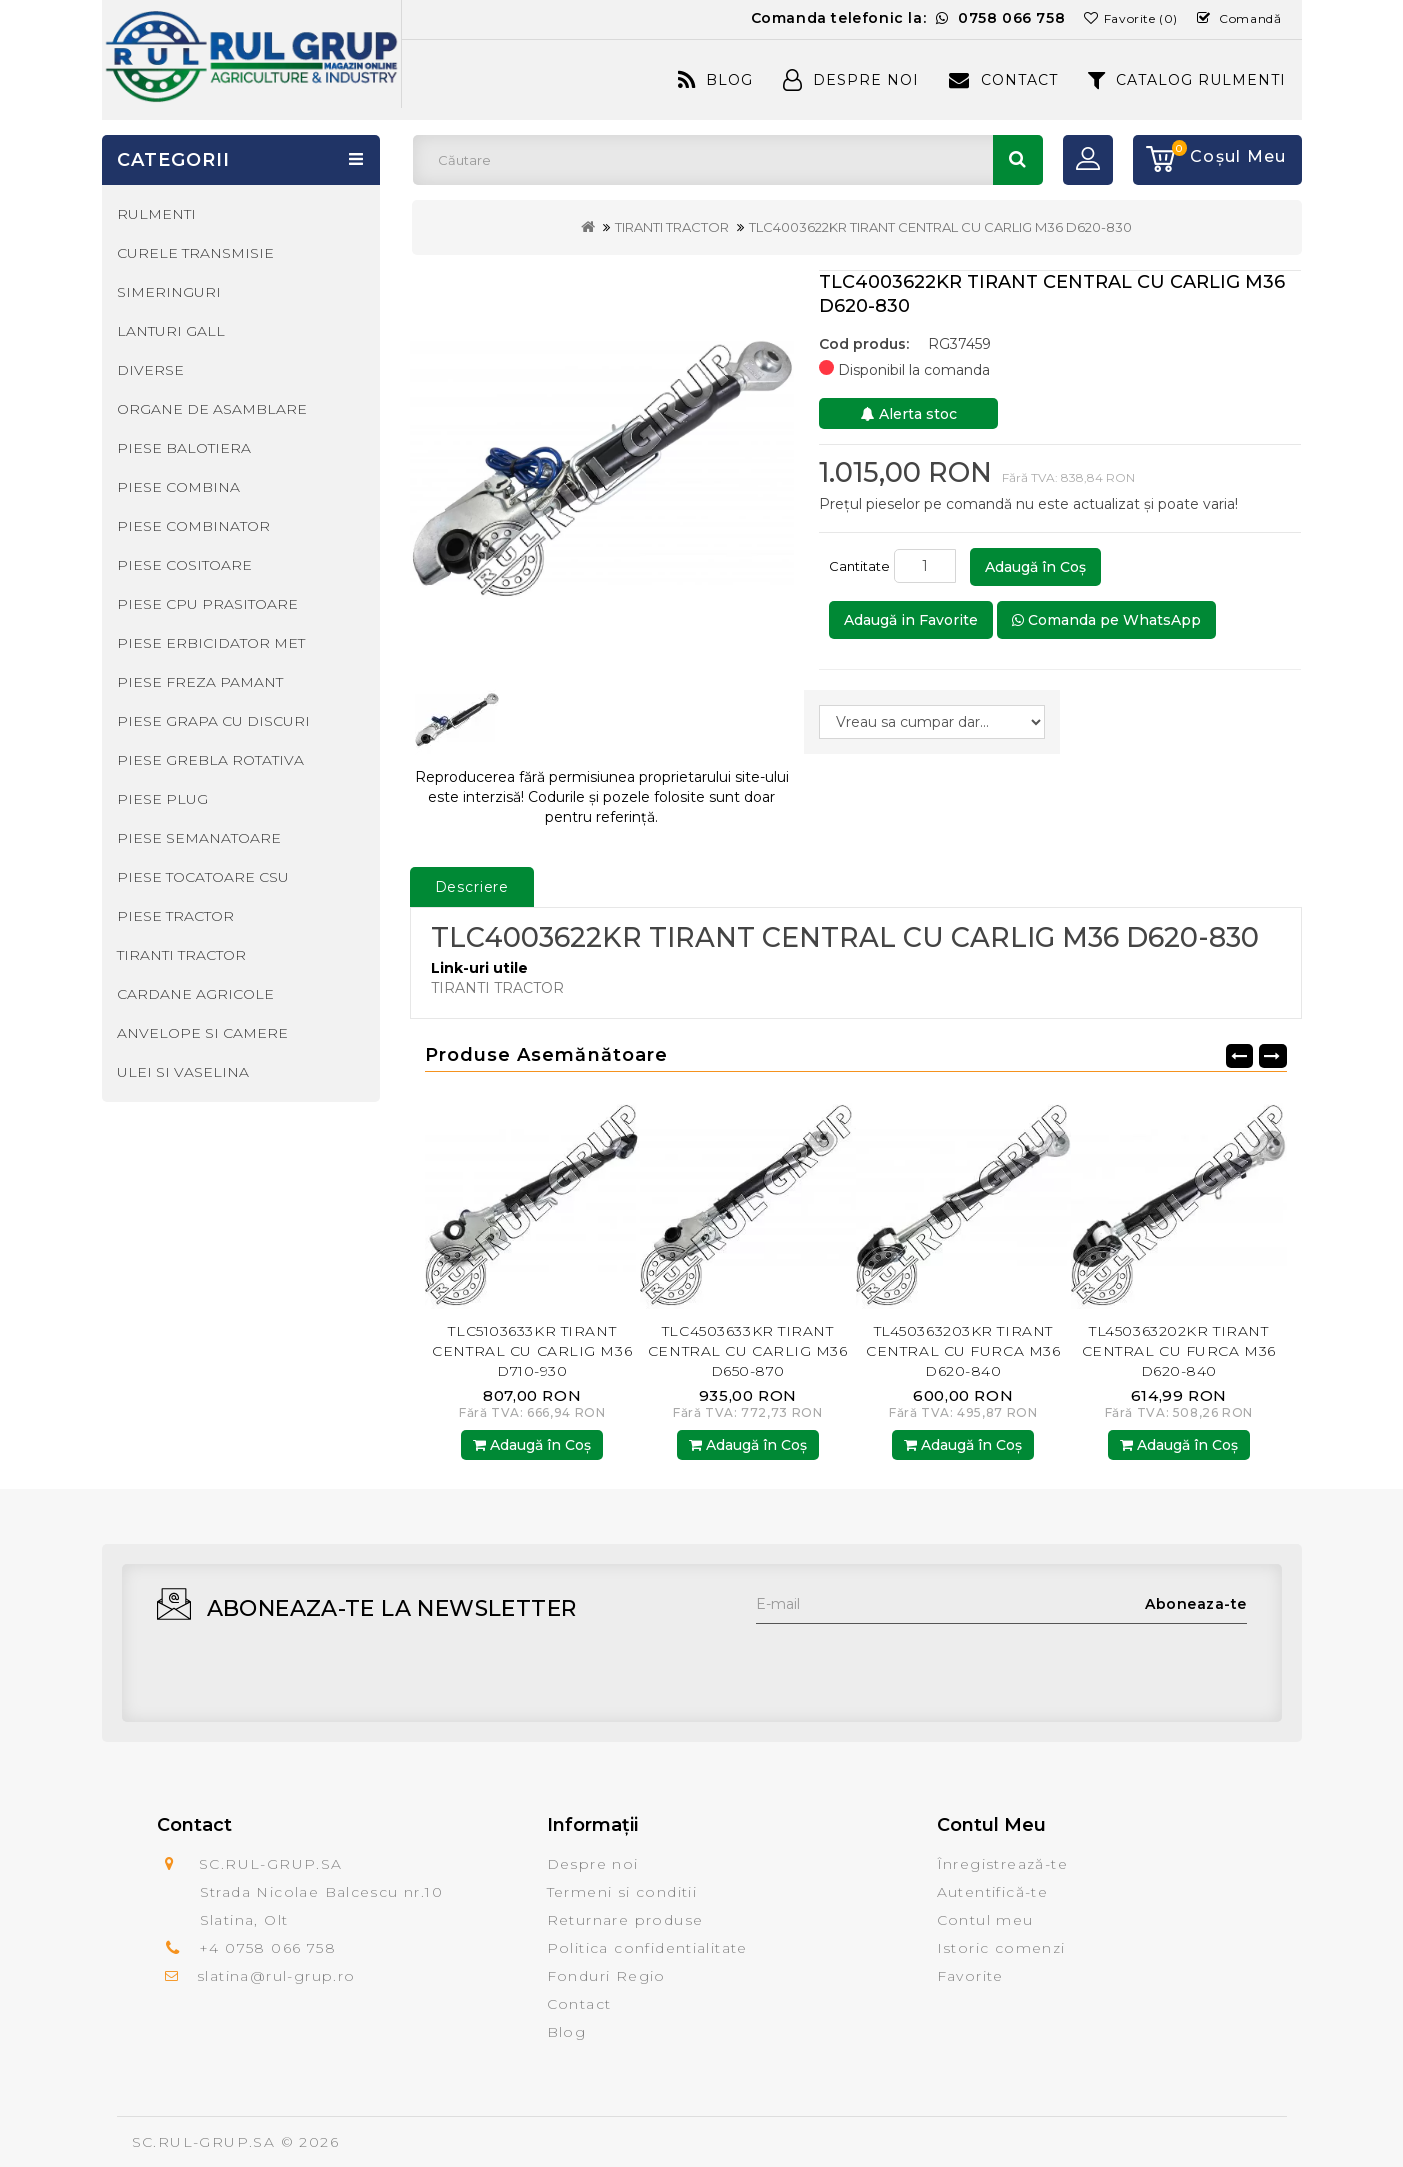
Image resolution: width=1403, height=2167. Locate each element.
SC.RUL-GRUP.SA (204, 2142)
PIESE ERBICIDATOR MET (211, 643)
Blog (715, 80)
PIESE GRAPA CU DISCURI (213, 721)
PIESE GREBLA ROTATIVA (210, 760)
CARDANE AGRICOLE (195, 994)
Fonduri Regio (606, 1976)
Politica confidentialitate (647, 1948)
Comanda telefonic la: (908, 18)
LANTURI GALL (171, 331)
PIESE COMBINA (178, 487)
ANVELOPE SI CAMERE (202, 1033)
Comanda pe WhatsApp (1106, 620)
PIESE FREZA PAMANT (200, 682)
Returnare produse (625, 1920)
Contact (1003, 80)
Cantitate (859, 566)
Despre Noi (851, 80)
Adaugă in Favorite (911, 620)
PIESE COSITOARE (184, 565)
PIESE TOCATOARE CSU (203, 877)
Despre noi (593, 1864)
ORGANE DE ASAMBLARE (212, 409)
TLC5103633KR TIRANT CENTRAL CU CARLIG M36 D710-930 (532, 1351)
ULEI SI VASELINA (183, 1072)
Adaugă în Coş (1035, 567)
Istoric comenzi (1001, 1948)
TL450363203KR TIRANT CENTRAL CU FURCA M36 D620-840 (963, 1351)
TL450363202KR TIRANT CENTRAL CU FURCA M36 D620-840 (1179, 1351)
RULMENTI (156, 214)
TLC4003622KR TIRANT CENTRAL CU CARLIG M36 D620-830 (940, 227)
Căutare (1018, 160)
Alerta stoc (909, 414)
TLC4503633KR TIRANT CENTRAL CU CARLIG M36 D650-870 (748, 1351)
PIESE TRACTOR (175, 916)
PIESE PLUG (162, 799)
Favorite (970, 1976)
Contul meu (985, 1920)
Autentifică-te (993, 1892)
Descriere (472, 887)
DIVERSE (150, 370)
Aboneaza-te (1196, 1604)
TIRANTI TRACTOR (672, 227)
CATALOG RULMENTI (1187, 80)
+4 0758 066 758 (267, 1948)
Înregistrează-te (1002, 1864)
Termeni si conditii (622, 1892)
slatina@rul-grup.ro (276, 1976)
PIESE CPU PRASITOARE (207, 604)
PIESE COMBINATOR (193, 526)
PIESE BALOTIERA (184, 448)
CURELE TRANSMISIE (195, 253)
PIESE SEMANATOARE (199, 838)
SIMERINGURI (169, 292)
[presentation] (908, 1663)
